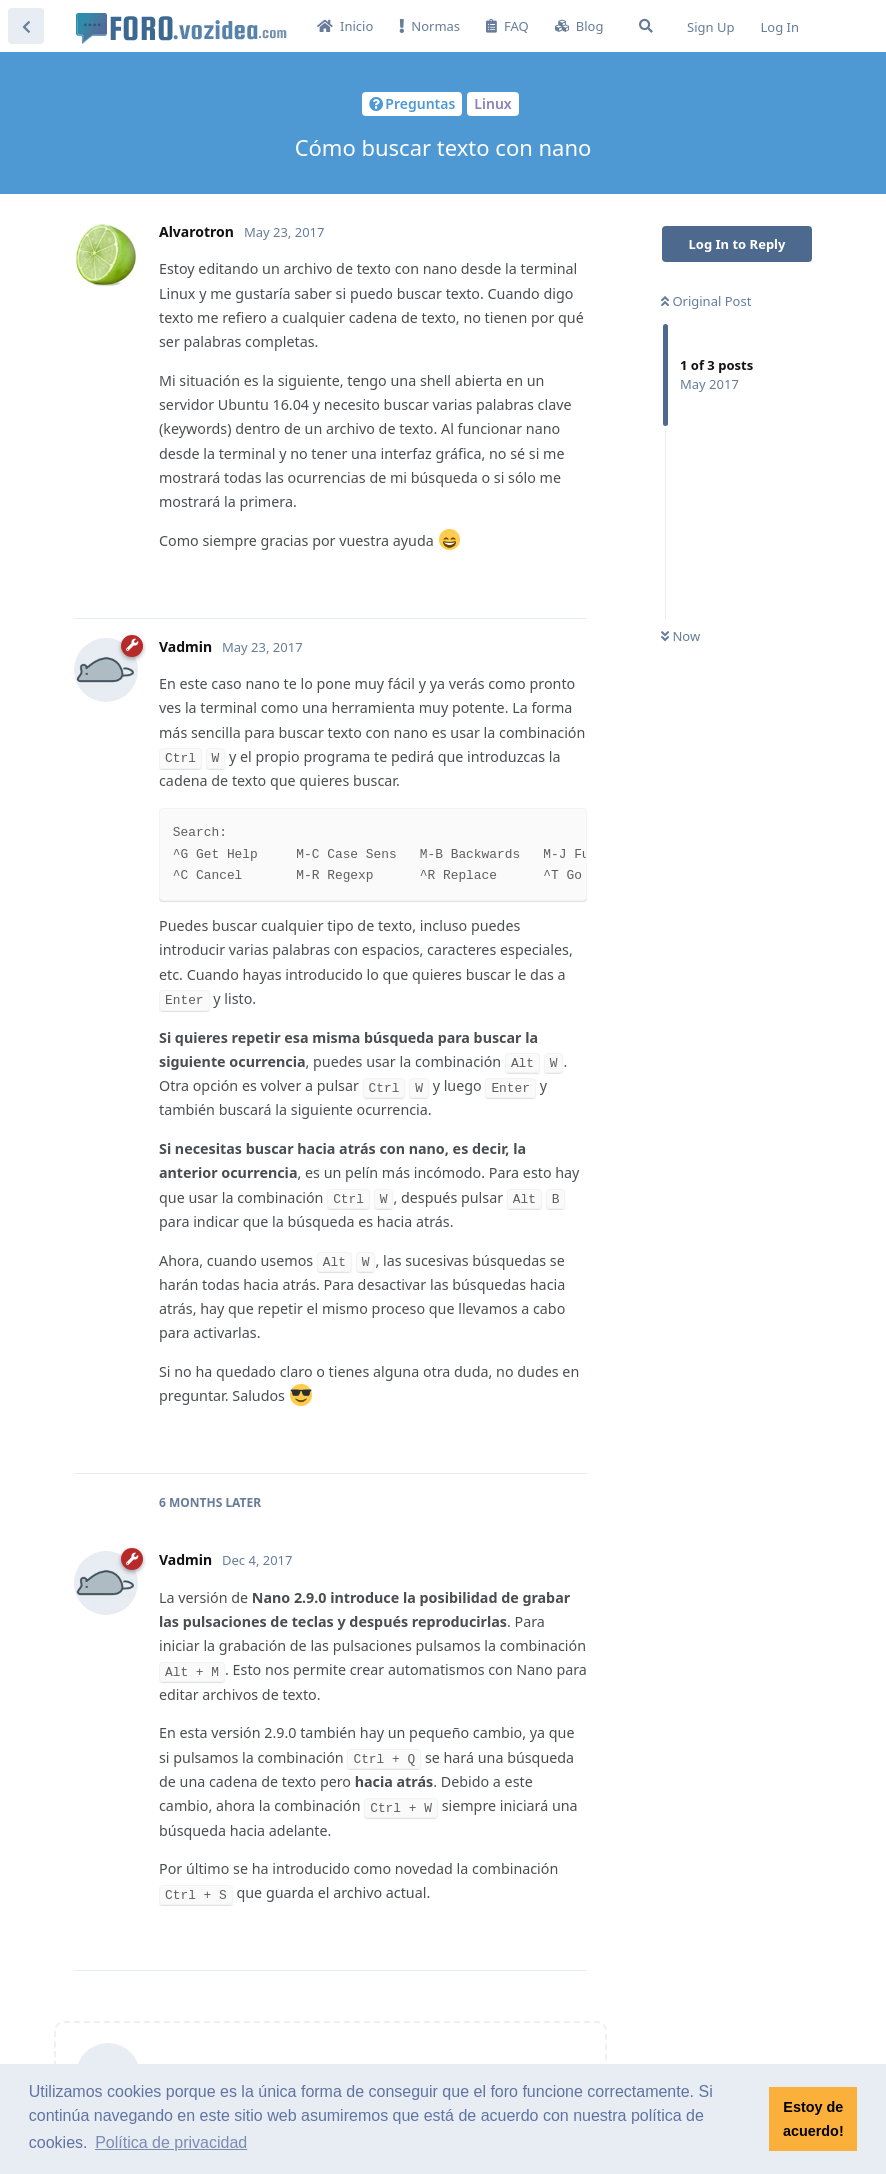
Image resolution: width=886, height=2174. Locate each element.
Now (680, 636)
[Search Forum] (646, 26)
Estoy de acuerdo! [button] (813, 2119)
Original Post (706, 301)
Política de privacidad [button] (171, 2142)
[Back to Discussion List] (26, 26)
